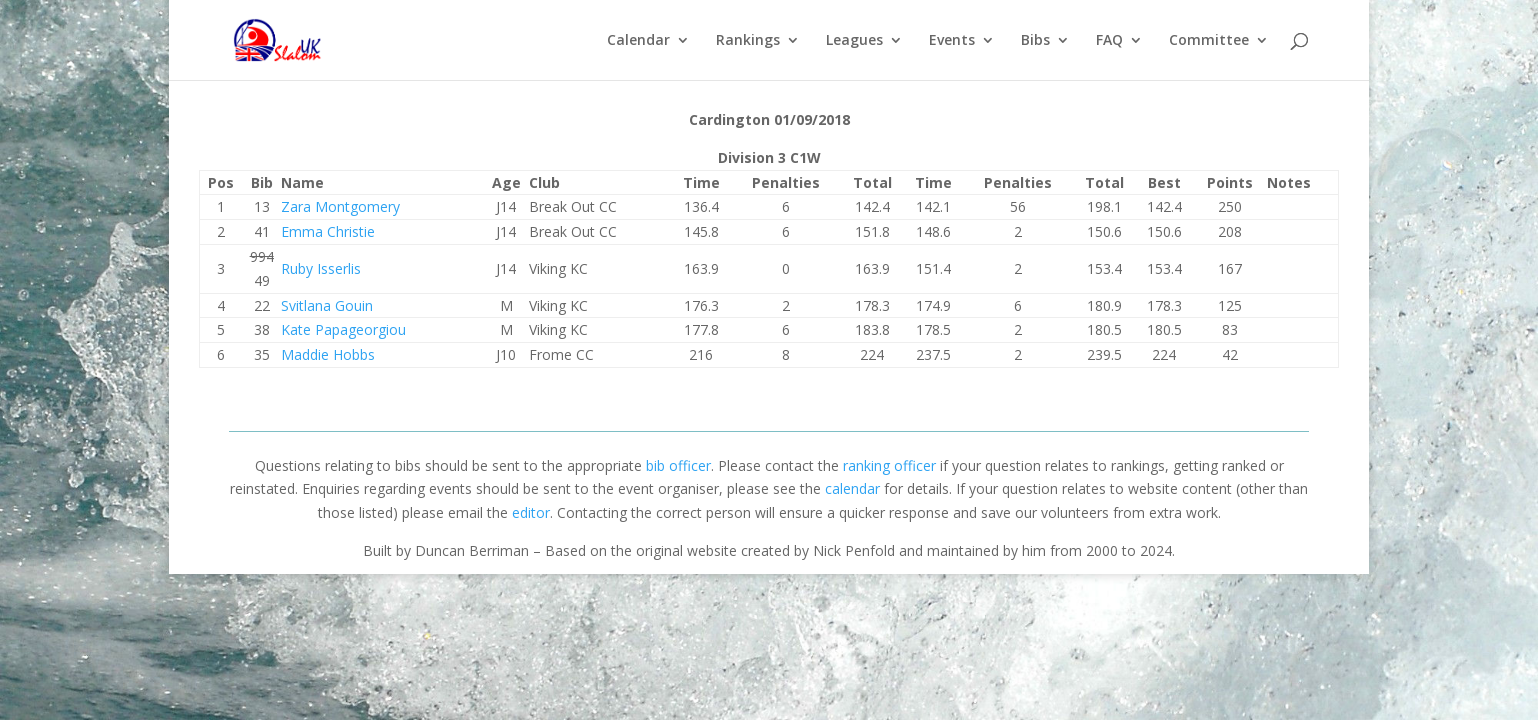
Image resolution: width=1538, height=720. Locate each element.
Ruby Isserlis (321, 268)
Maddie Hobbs (328, 354)
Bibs (1035, 41)
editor (531, 512)
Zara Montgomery (340, 206)
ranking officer (889, 465)
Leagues (854, 41)
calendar (852, 488)
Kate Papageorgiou (343, 329)
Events (952, 41)
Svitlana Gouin (327, 305)
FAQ (1109, 41)
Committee (1209, 41)
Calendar (638, 41)
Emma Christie (328, 231)
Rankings (748, 41)
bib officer (678, 465)
